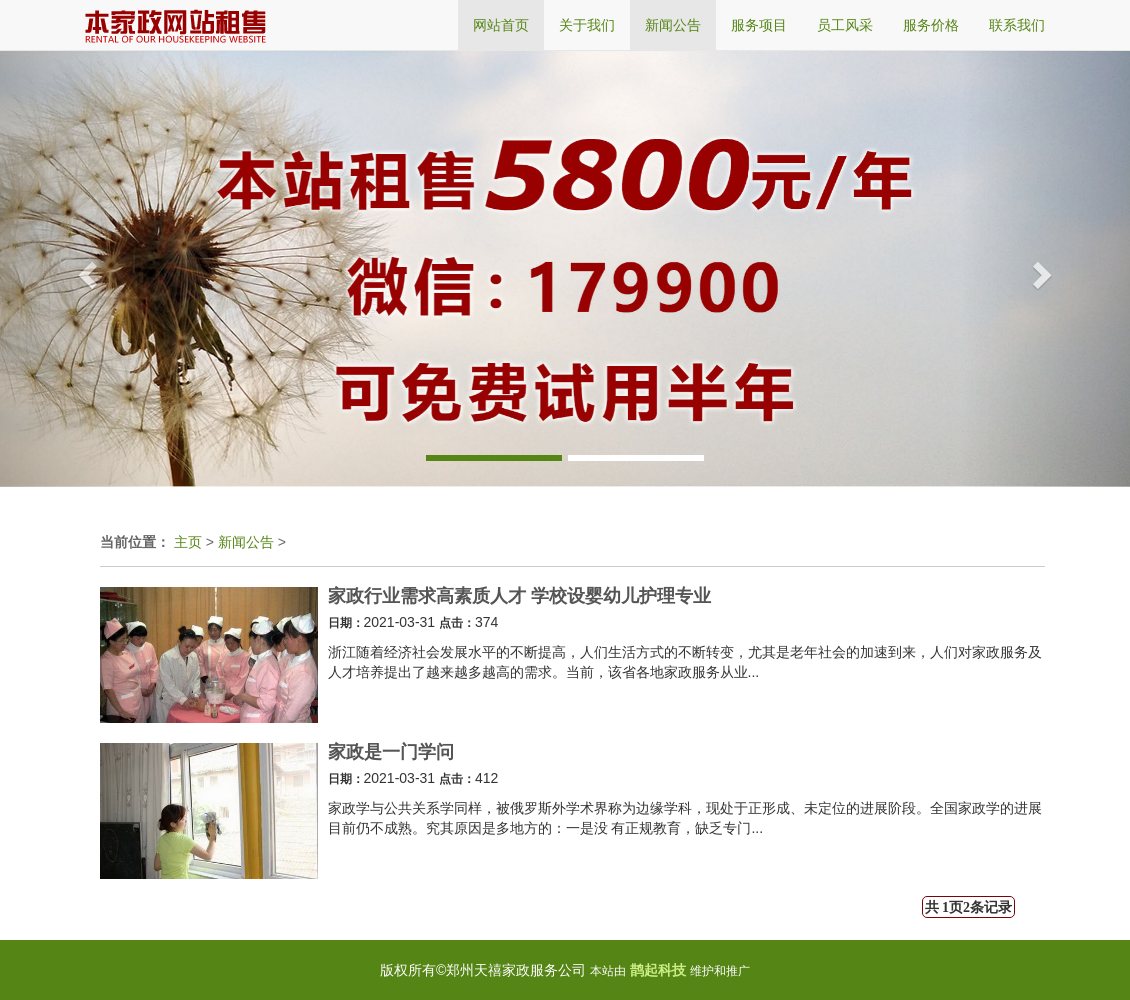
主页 (188, 542)
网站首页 (501, 25)
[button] (85, 268)
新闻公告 (246, 542)
